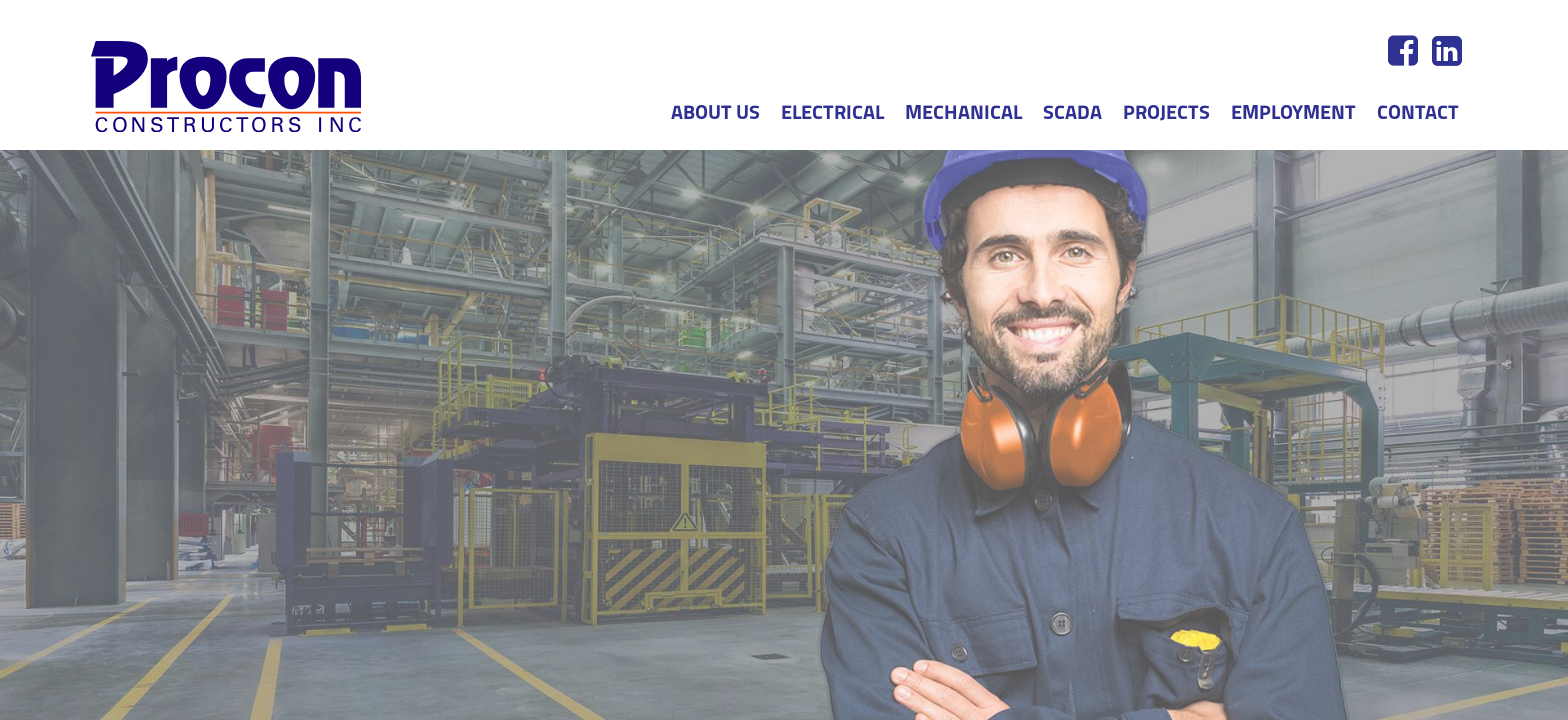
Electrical (832, 114)
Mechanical (963, 114)
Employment (1293, 114)
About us (715, 114)
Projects (1166, 114)
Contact (1418, 114)
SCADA (1072, 114)
